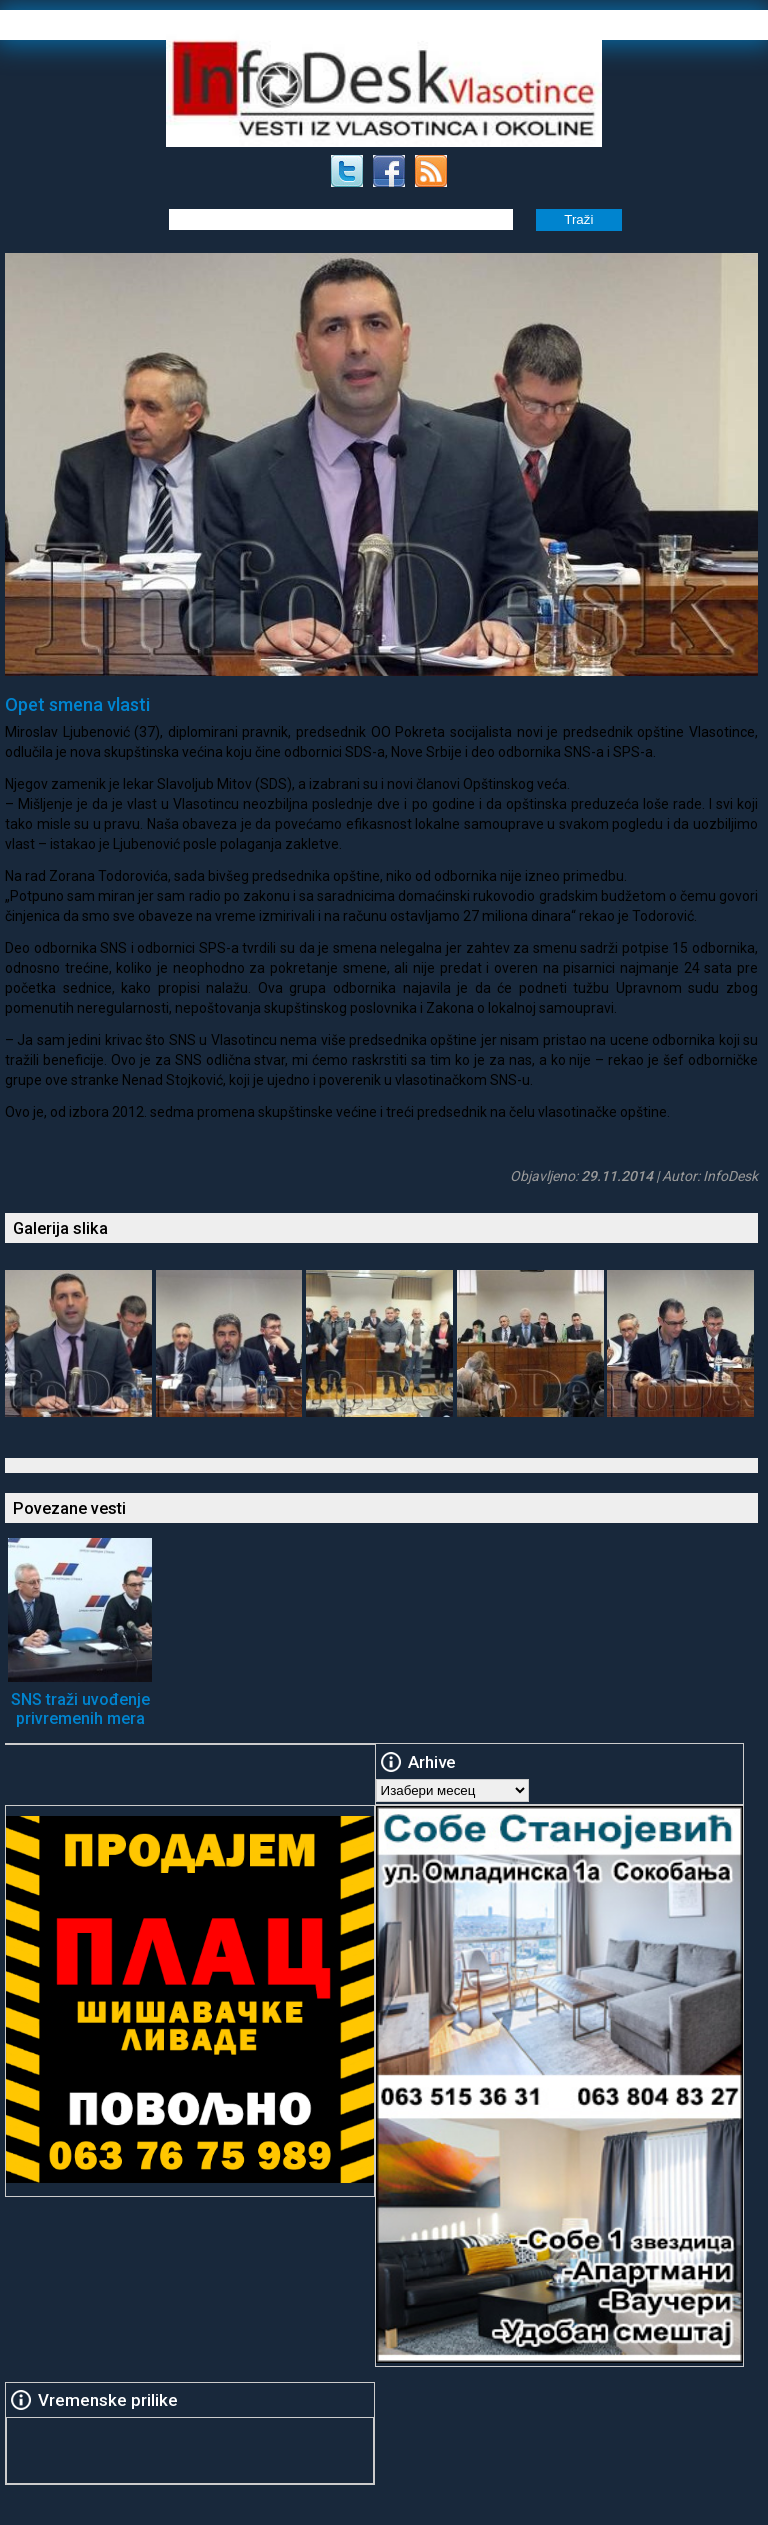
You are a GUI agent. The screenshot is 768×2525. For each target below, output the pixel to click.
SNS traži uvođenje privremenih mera (80, 1709)
